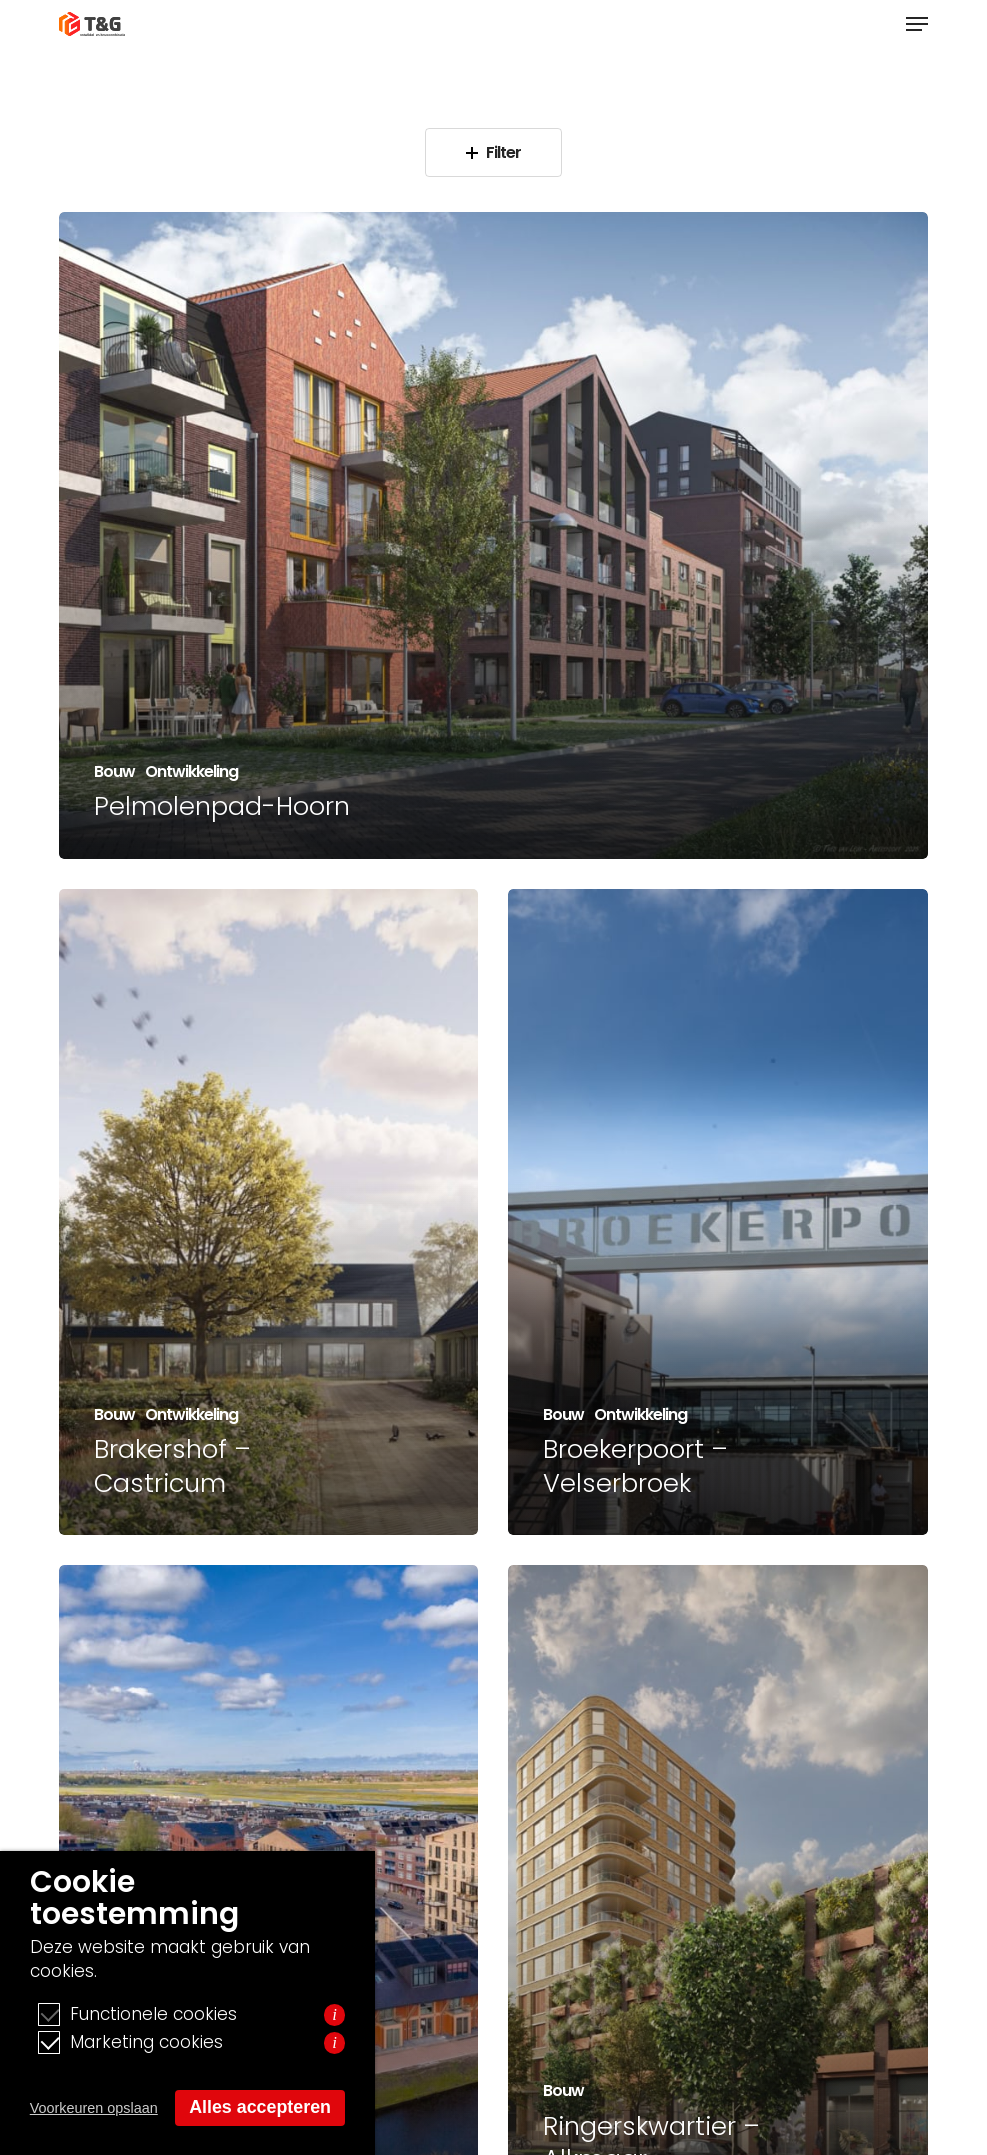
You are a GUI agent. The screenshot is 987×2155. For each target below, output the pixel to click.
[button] (917, 24)
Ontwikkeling (191, 772)
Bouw (114, 772)
